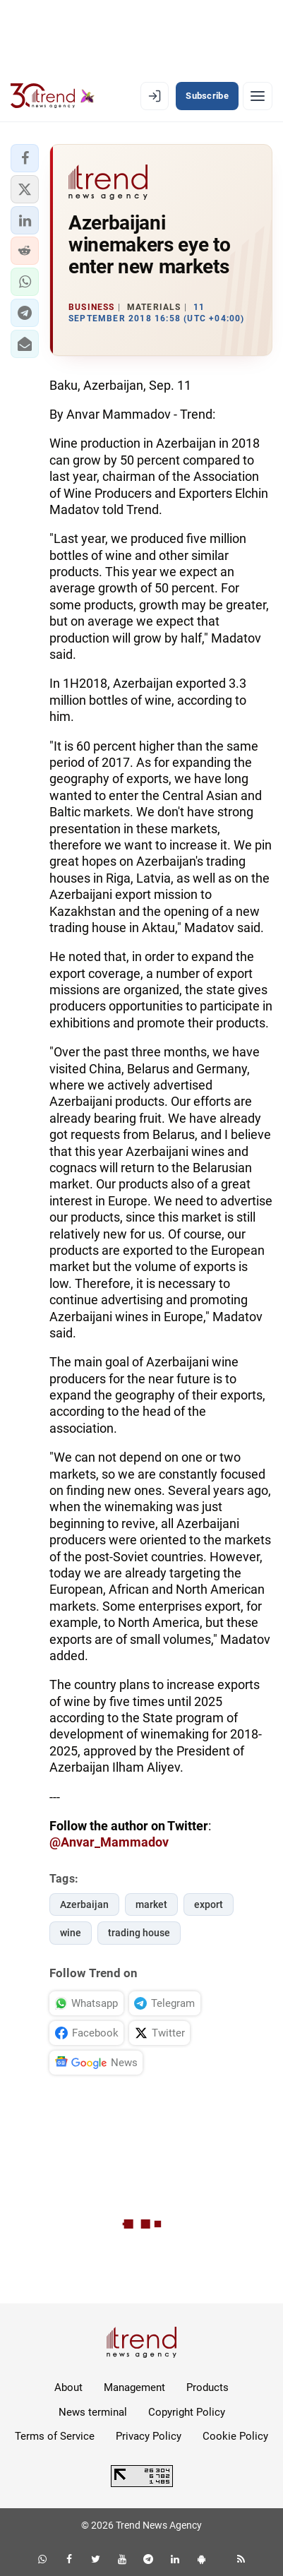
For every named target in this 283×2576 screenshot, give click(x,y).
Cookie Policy (235, 2436)
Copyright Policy (186, 2412)
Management (134, 2387)
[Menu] (257, 96)
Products (207, 2387)
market (151, 1904)
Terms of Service (55, 2436)
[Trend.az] (53, 96)
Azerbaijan (84, 1904)
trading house (139, 1932)
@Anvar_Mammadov (109, 1842)
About (68, 2387)
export (208, 1904)
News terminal (93, 2412)
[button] (24, 158)
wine (70, 1932)
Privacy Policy (148, 2436)
